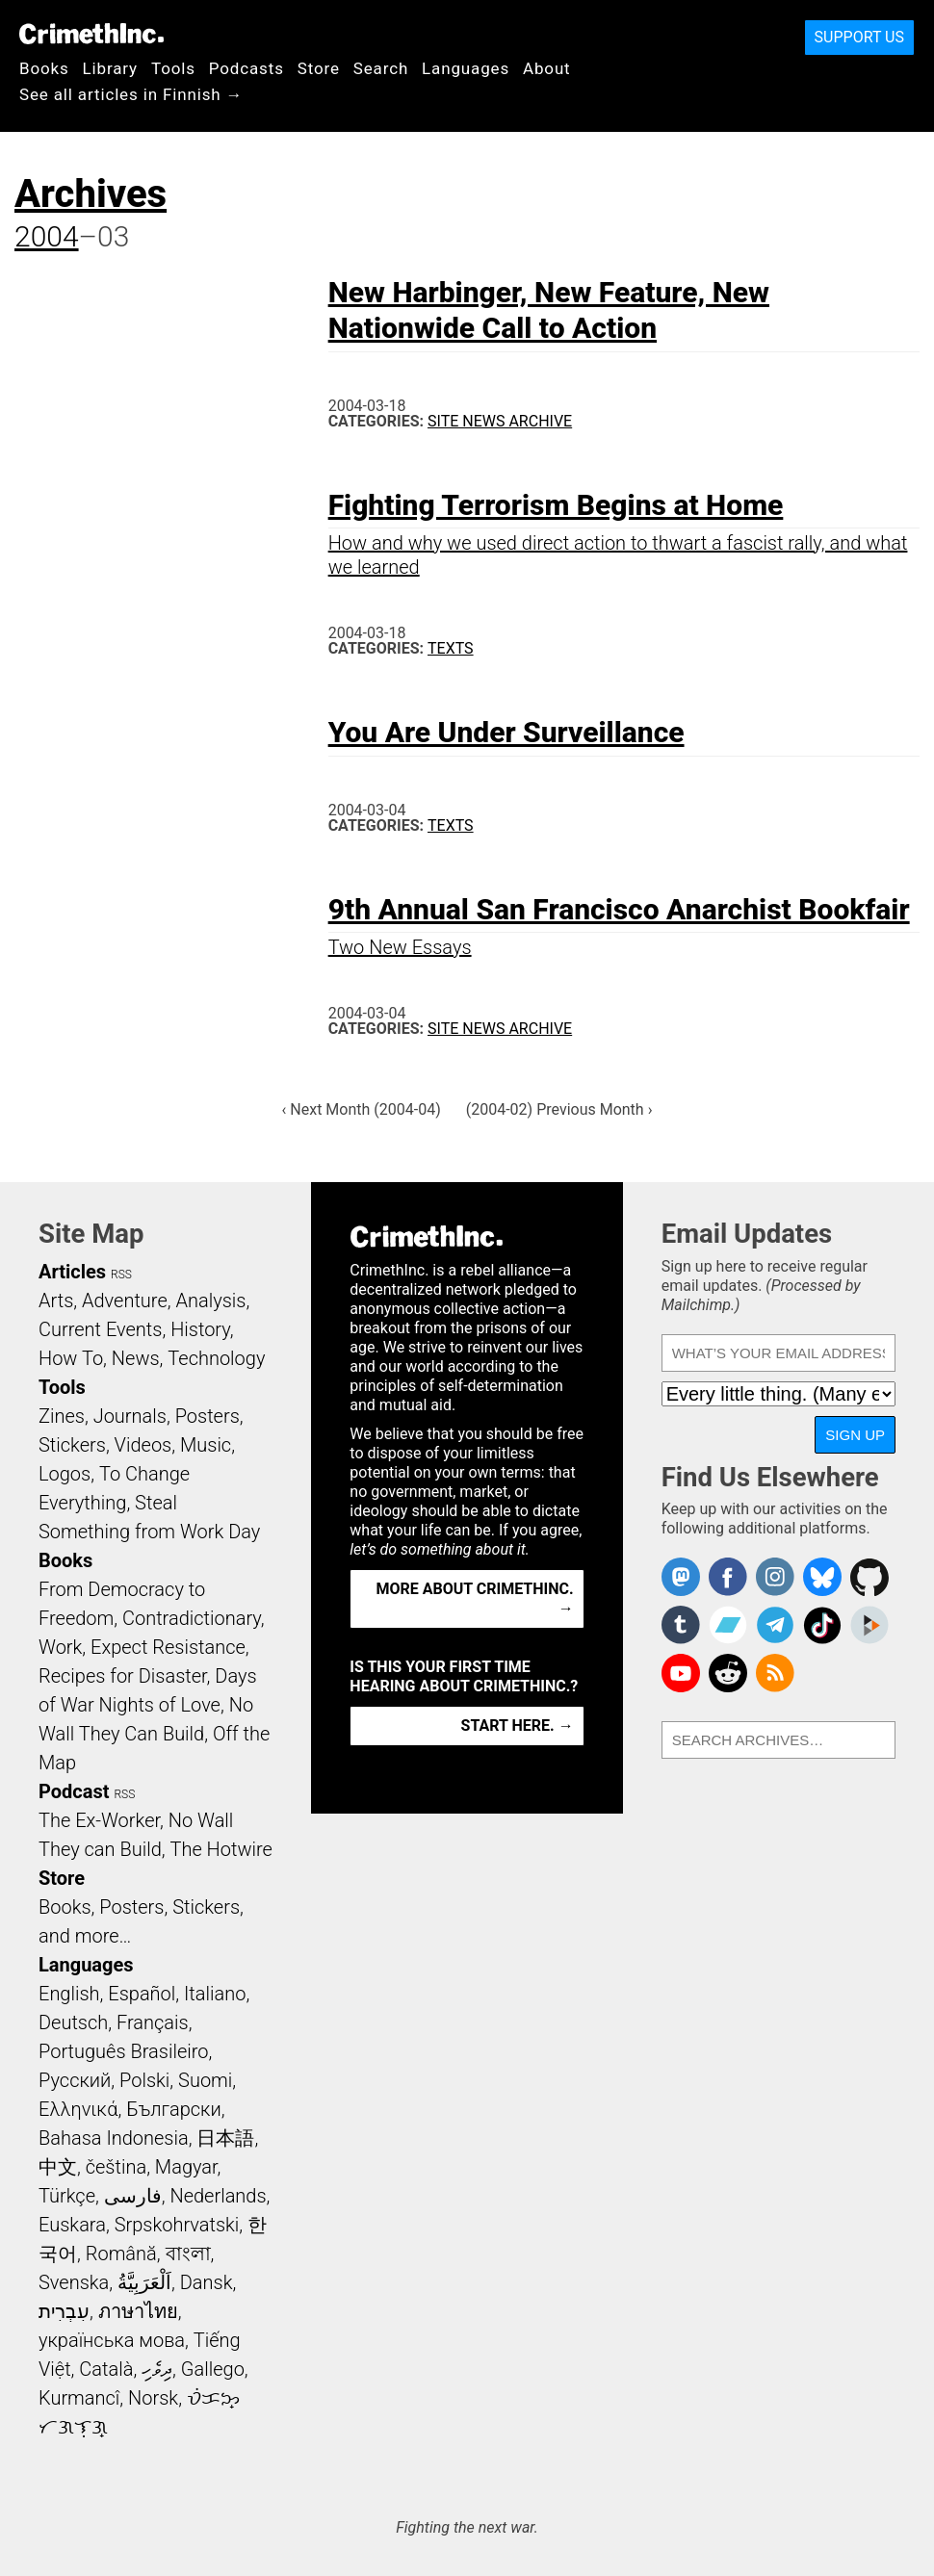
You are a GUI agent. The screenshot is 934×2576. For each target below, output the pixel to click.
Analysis (210, 1300)
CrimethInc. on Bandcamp (728, 1625)
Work (60, 1647)
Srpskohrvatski (177, 2224)
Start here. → (517, 1725)
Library (110, 68)
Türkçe (67, 2195)
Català (106, 2369)
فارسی (133, 2195)
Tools (173, 68)
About (547, 68)
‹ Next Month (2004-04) (361, 1109)
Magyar (186, 2166)
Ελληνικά (78, 2109)
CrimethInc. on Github (869, 1577)
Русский (75, 2080)
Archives (90, 194)
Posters (207, 1416)
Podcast (74, 1791)
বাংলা (188, 2253)
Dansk (206, 2282)
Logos (65, 1473)
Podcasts (246, 68)
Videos (143, 1444)
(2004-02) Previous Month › (559, 1109)
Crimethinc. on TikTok (822, 1625)
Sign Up (855, 1435)
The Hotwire (220, 1849)
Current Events (100, 1329)
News (136, 1358)
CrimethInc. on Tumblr (681, 1625)
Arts (56, 1300)
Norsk (153, 2397)
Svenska (74, 2282)
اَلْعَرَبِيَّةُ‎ (144, 2282)
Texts (451, 648)
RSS (121, 1274)
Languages (465, 68)
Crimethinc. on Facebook (728, 1577)
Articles (72, 1271)
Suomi (205, 2080)
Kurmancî (79, 2397)
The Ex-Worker (99, 1820)
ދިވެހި (157, 2369)
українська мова (112, 2340)
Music (205, 1444)
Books (44, 68)
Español (141, 1993)
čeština (116, 2166)
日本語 (225, 2138)
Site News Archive (500, 421)
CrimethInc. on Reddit (728, 1673)
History (200, 1329)
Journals (130, 1416)
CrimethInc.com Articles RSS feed (775, 1673)
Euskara (72, 2224)
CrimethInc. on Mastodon (681, 1577)
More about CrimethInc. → (475, 1598)
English (69, 1993)
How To (71, 1358)
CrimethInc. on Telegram (775, 1625)
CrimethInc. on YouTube (681, 1673)
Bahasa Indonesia (114, 2138)
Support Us (859, 37)
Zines (62, 1416)
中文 (58, 2166)
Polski (144, 2080)
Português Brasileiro (123, 2051)
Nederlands (217, 2195)
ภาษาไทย (138, 2311)
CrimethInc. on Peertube (869, 1625)
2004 (46, 236)
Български (173, 2109)
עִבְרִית (64, 2311)
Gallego (213, 2369)
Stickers (72, 1444)
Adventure (125, 1300)
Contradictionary (191, 1618)
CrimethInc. (91, 33)
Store (319, 68)
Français (153, 2022)
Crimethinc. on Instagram (775, 1577)
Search (380, 68)
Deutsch (73, 2022)
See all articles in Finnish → (131, 94)
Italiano (215, 1993)
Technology (216, 1358)
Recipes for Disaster (123, 1675)
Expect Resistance (168, 1647)
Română (121, 2253)
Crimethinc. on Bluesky (822, 1577)
